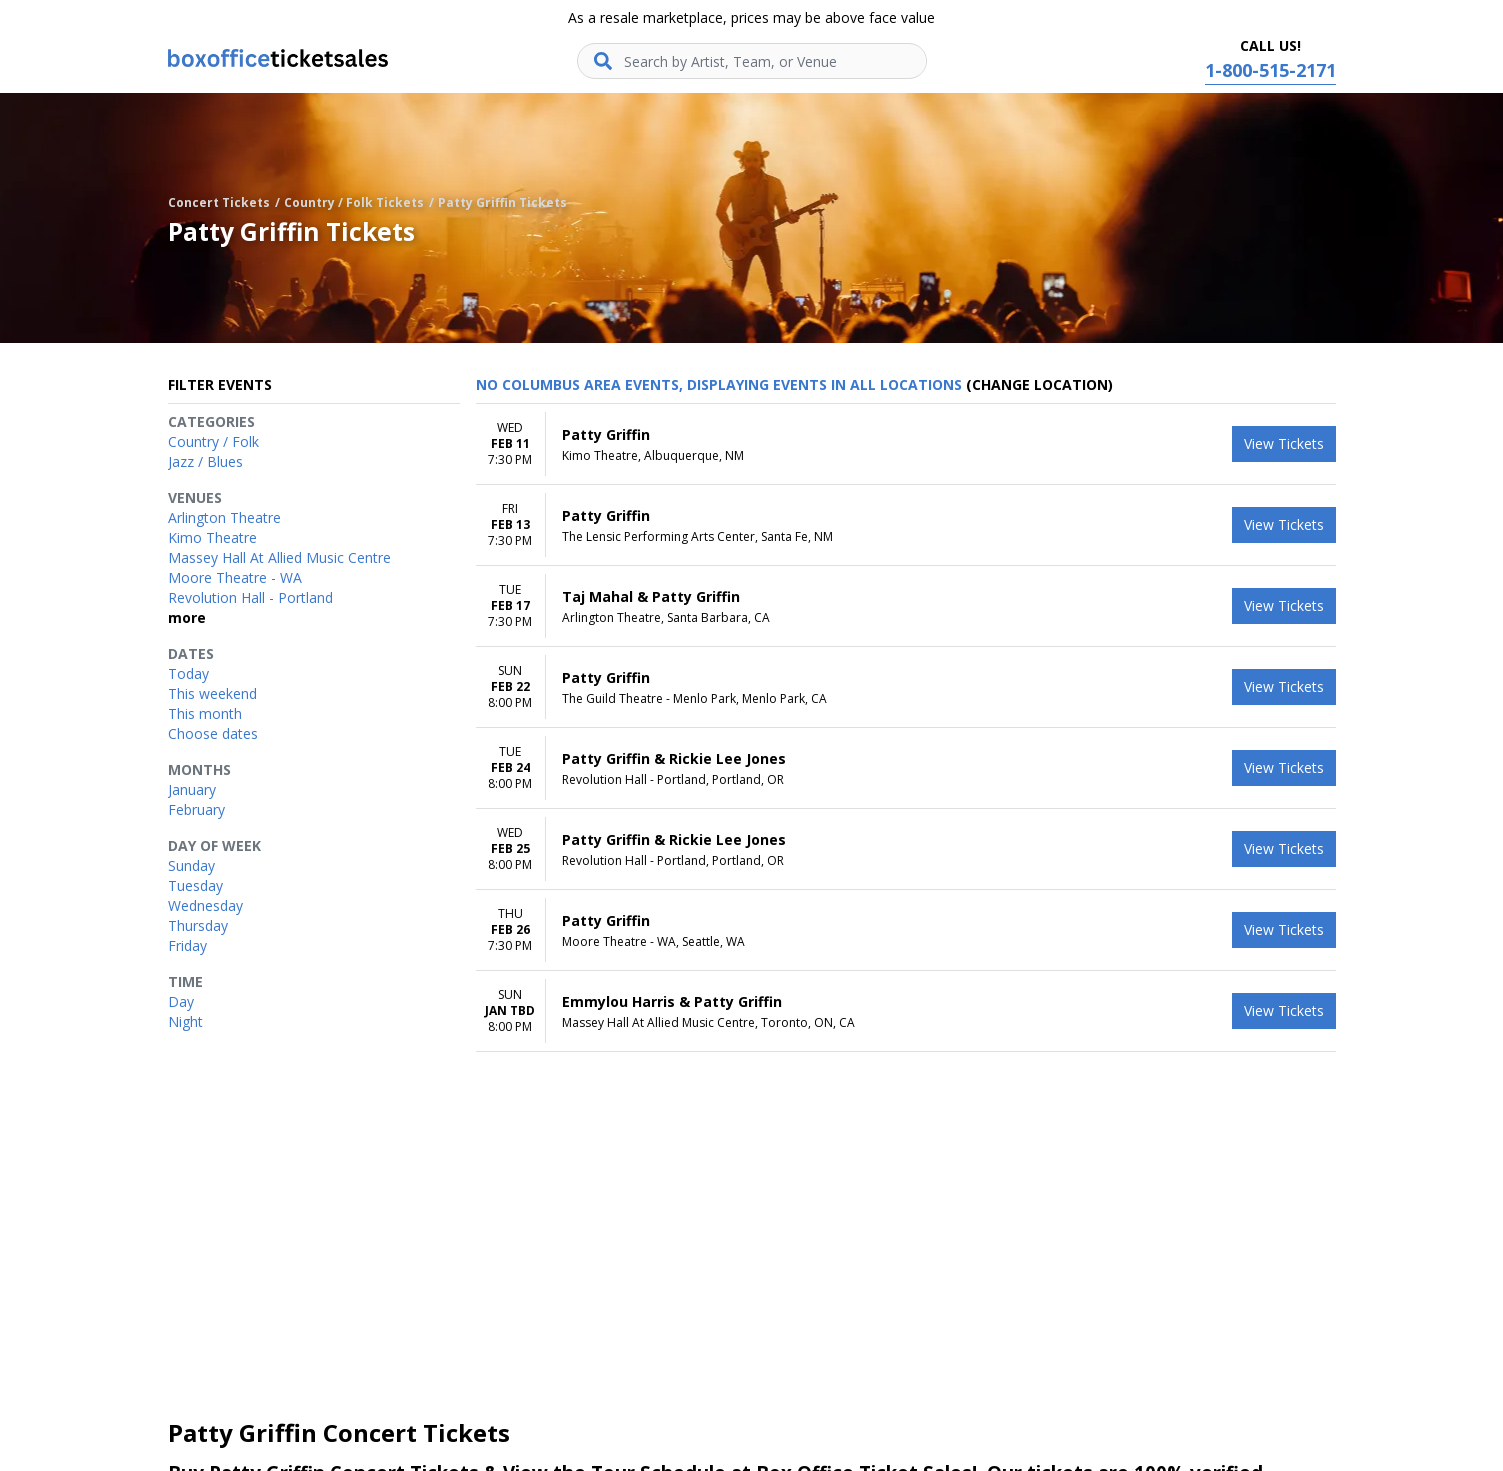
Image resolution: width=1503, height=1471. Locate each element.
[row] (906, 444)
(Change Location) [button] (1039, 384)
